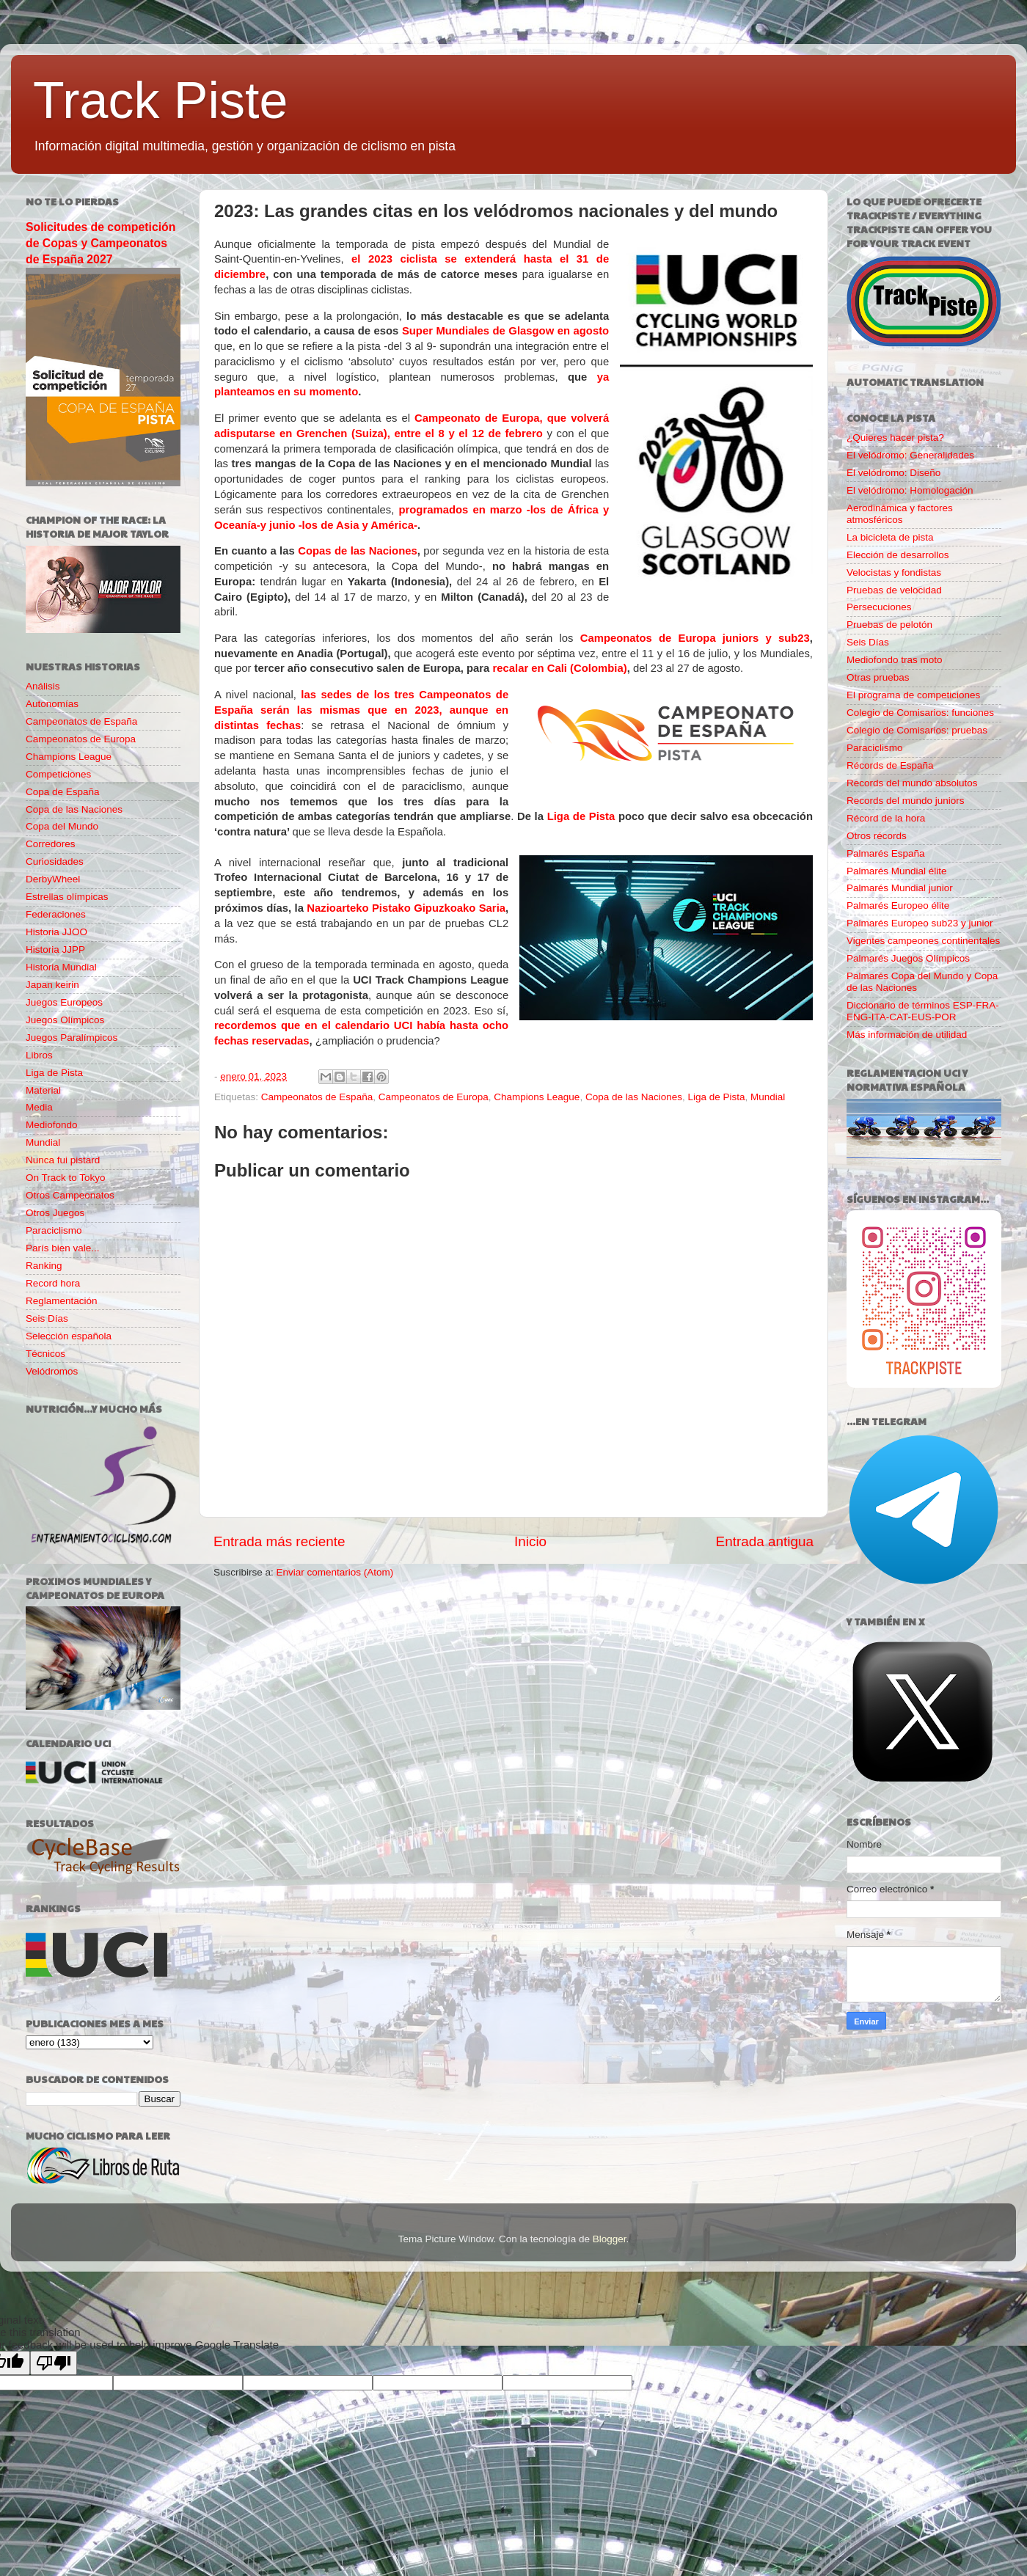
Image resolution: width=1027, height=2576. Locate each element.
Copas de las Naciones (357, 551)
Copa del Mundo (62, 826)
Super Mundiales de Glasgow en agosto (505, 331)
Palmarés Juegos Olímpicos (908, 958)
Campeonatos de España (317, 1096)
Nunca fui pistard (63, 1160)
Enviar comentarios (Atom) (335, 1572)
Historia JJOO (56, 931)
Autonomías (52, 703)
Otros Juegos (55, 1212)
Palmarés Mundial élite (897, 871)
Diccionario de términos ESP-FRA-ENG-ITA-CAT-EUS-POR (923, 1011)
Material (43, 1090)
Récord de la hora (886, 818)
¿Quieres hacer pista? (895, 437)
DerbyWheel (53, 879)
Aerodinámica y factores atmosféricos (900, 513)
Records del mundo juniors (906, 800)
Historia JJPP (55, 949)
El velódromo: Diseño (893, 472)
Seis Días (47, 1318)
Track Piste (160, 100)
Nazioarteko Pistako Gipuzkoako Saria (406, 908)
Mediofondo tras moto (895, 659)
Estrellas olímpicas (67, 896)
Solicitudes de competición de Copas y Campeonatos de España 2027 (100, 243)
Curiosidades (55, 861)
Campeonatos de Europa (434, 1096)
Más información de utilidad (907, 1034)
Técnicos (45, 1353)
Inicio (530, 1541)
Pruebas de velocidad (894, 590)
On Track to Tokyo (66, 1177)
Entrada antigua (765, 1541)
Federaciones (56, 914)
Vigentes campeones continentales (923, 940)
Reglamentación (62, 1300)
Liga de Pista (581, 816)
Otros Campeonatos (70, 1195)
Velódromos (52, 1371)
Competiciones (58, 774)
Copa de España (63, 791)
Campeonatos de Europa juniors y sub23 (695, 638)
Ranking (44, 1265)
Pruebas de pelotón (889, 624)
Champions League (537, 1096)
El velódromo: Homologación (910, 490)
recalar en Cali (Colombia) (560, 668)
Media (39, 1107)
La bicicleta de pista (890, 537)
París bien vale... (63, 1248)
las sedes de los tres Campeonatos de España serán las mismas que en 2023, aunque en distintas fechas (361, 710)
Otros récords (877, 835)
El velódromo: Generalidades (910, 455)
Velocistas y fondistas (894, 572)
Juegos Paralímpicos (71, 1037)
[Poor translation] (53, 2363)
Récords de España (890, 765)
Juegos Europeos (64, 1002)
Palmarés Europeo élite (898, 905)
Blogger (609, 2238)
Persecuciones (879, 606)
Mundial (767, 1096)
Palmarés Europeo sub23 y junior (920, 923)
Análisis (43, 686)
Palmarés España (886, 853)
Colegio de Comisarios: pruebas (917, 730)
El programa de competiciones (913, 694)
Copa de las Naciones (633, 1096)
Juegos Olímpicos (65, 1019)
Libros (39, 1055)
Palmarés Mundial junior (900, 887)
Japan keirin (52, 984)
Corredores (51, 843)
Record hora (53, 1283)
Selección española (69, 1336)
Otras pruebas (878, 677)
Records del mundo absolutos (912, 782)
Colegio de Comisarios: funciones (920, 712)
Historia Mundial (61, 967)
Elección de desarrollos (898, 554)
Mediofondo (52, 1124)
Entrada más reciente (279, 1541)
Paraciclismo (54, 1230)
